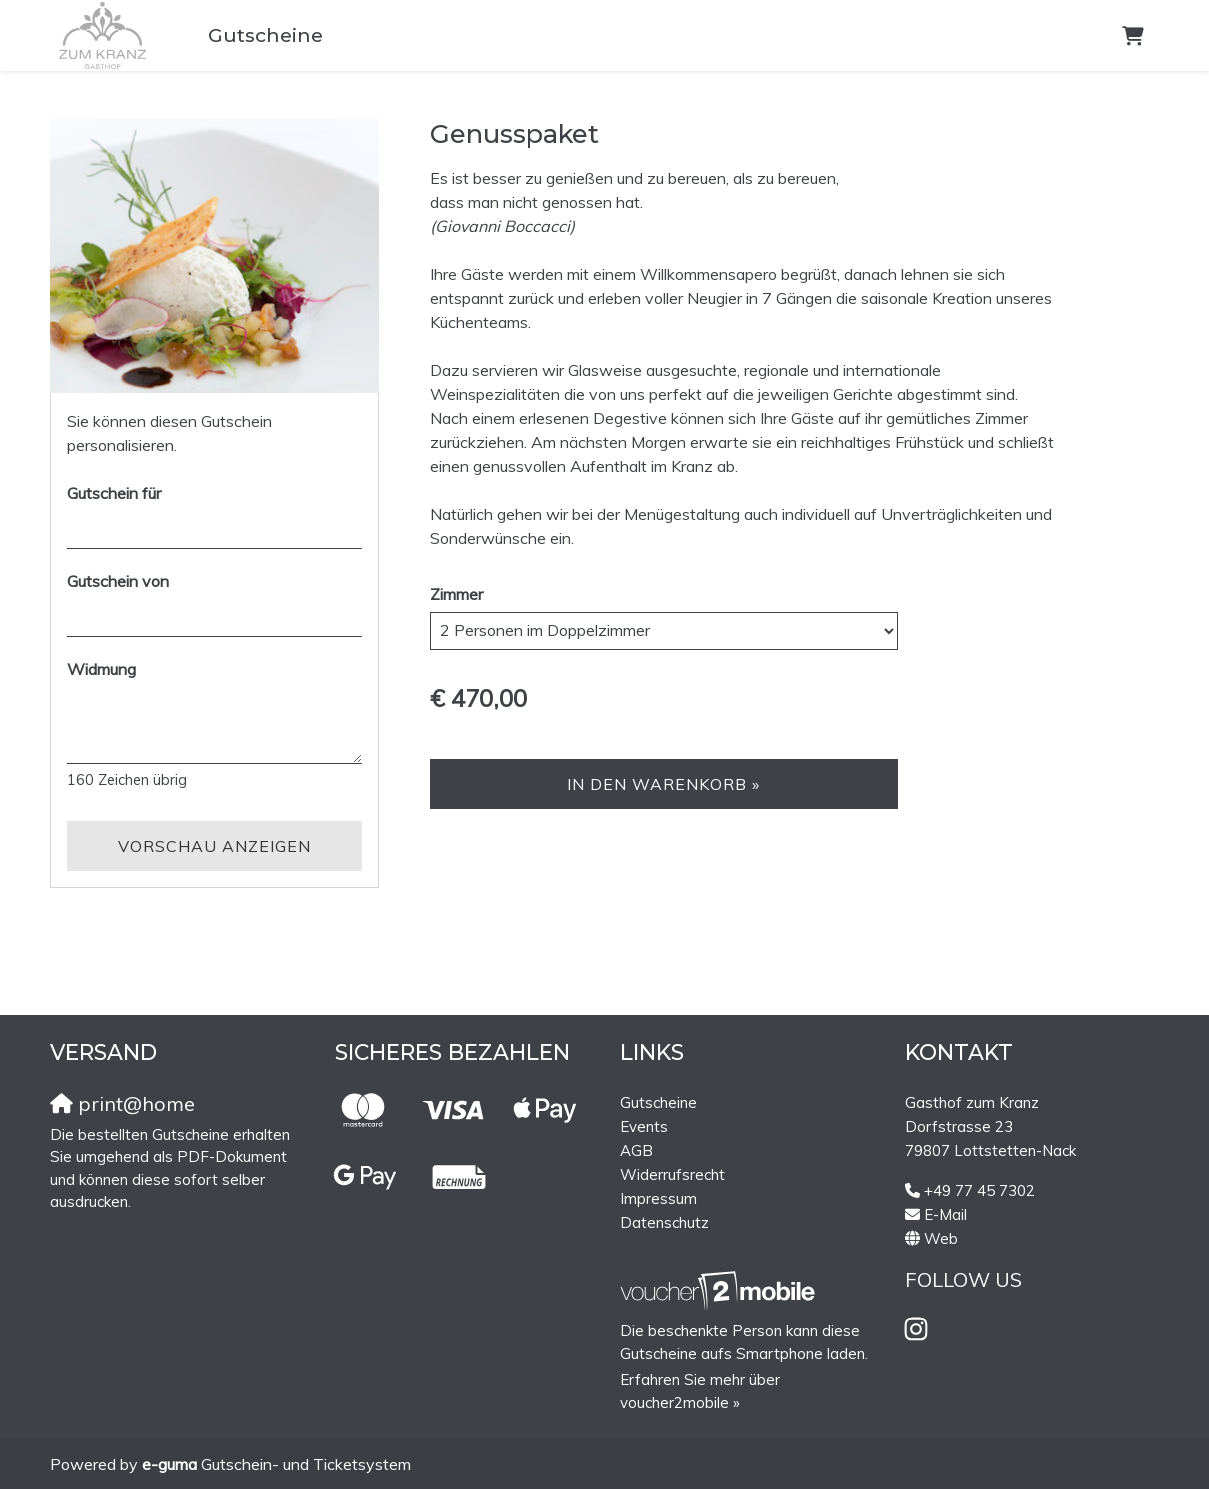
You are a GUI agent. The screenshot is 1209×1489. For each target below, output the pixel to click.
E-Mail (945, 1214)
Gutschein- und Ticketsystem (276, 1464)
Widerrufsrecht (672, 1174)
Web (941, 1238)
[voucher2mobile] (720, 1290)
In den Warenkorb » (663, 784)
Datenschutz (664, 1222)
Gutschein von (118, 581)
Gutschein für (114, 493)
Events (644, 1126)
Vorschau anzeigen (214, 846)
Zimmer (456, 594)
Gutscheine (265, 35)
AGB (636, 1150)
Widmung (101, 669)
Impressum (658, 1198)
